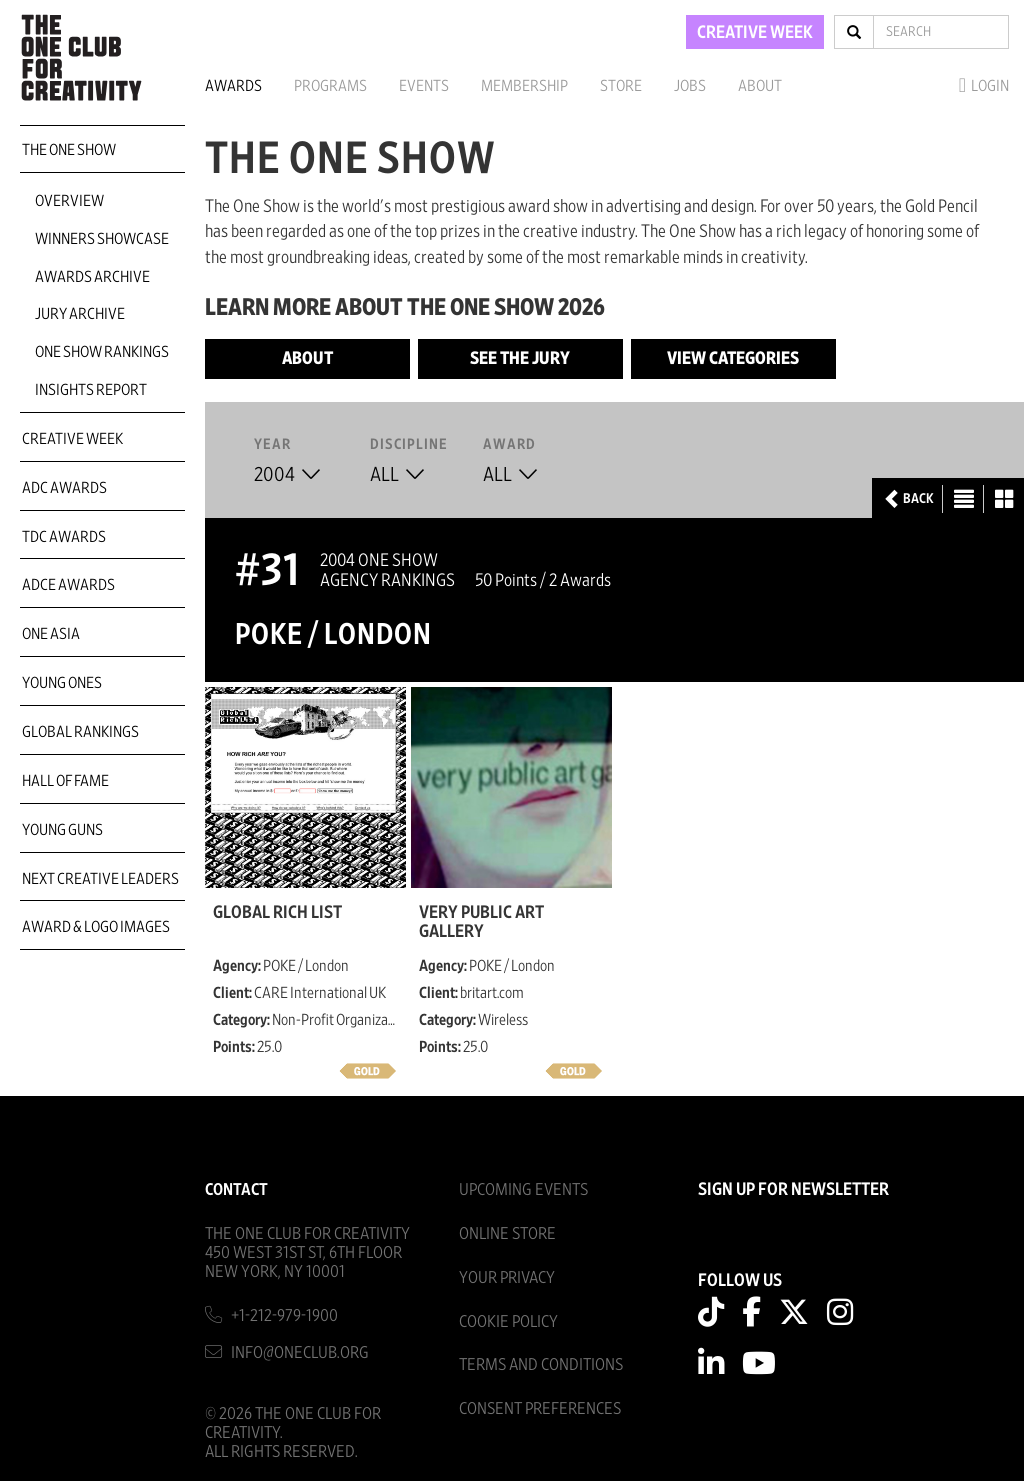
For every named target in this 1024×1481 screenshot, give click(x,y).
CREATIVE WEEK (755, 33)
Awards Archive (92, 277)
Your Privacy (507, 1277)
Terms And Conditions (541, 1364)
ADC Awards (64, 488)
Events (424, 86)
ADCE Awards (68, 585)
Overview (69, 201)
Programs (330, 86)
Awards (233, 86)
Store (621, 86)
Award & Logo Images (96, 927)
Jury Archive (80, 314)
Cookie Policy (508, 1321)
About (760, 86)
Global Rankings (80, 732)
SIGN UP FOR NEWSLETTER (793, 1190)
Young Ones (62, 683)
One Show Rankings (102, 352)
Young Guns (62, 830)
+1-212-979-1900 (284, 1315)
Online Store (507, 1233)
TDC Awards (64, 537)
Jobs (690, 86)
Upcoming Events (523, 1189)
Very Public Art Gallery (481, 922)
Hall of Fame (65, 781)
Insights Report (91, 390)
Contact (236, 1189)
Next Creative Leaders (100, 879)
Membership (524, 86)
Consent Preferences (540, 1408)
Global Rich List (277, 913)
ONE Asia (51, 634)
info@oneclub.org (300, 1352)
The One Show (69, 150)
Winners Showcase (102, 239)
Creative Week (72, 439)
